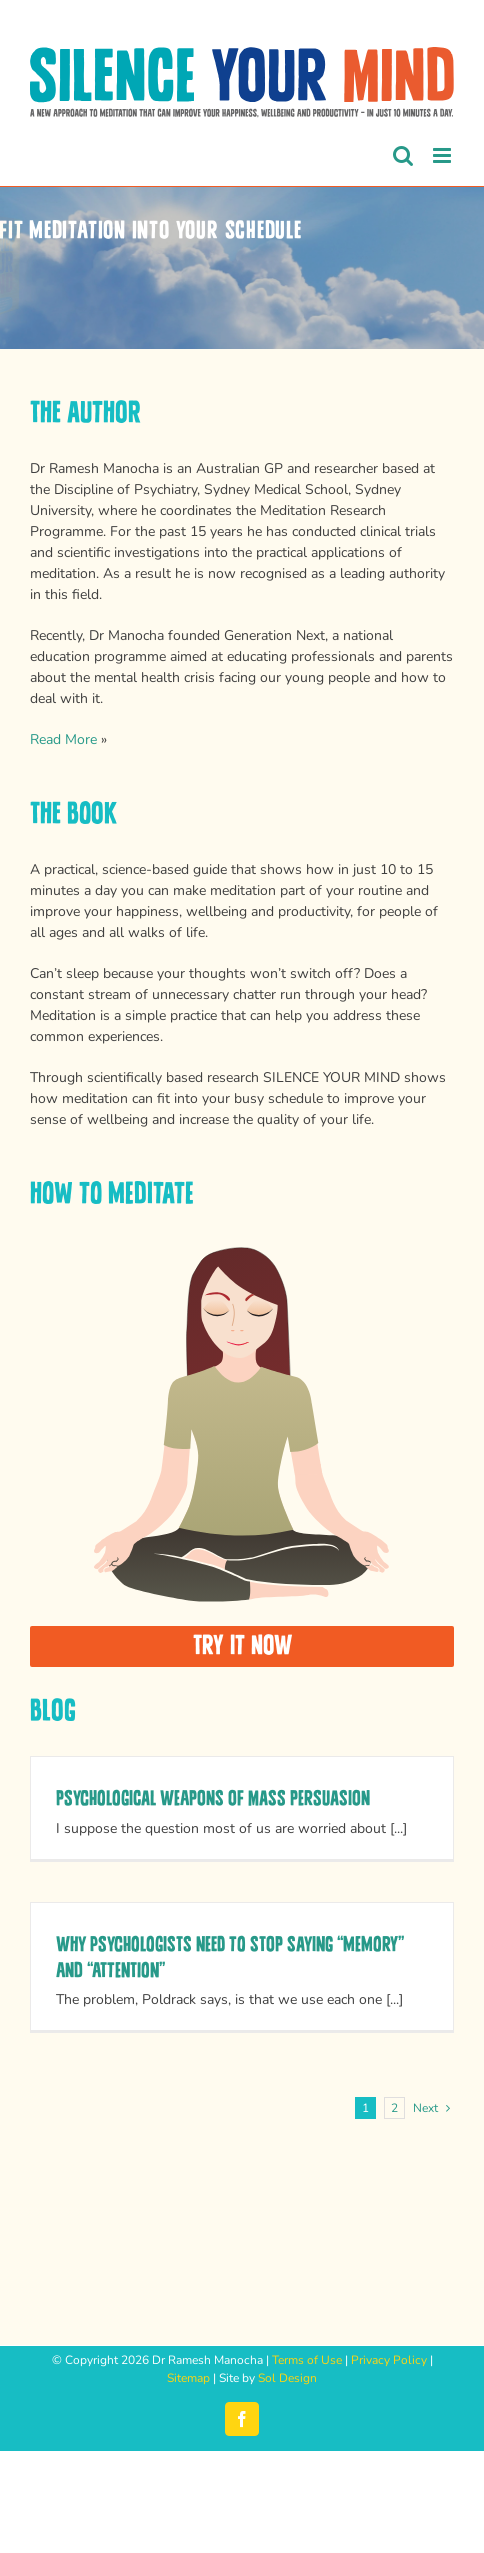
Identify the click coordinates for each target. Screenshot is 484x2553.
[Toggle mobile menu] (443, 155)
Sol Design (287, 2378)
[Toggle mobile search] (403, 155)
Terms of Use (307, 2360)
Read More (63, 739)
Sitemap (188, 2378)
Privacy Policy (389, 2360)
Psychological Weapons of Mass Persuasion (213, 1799)
